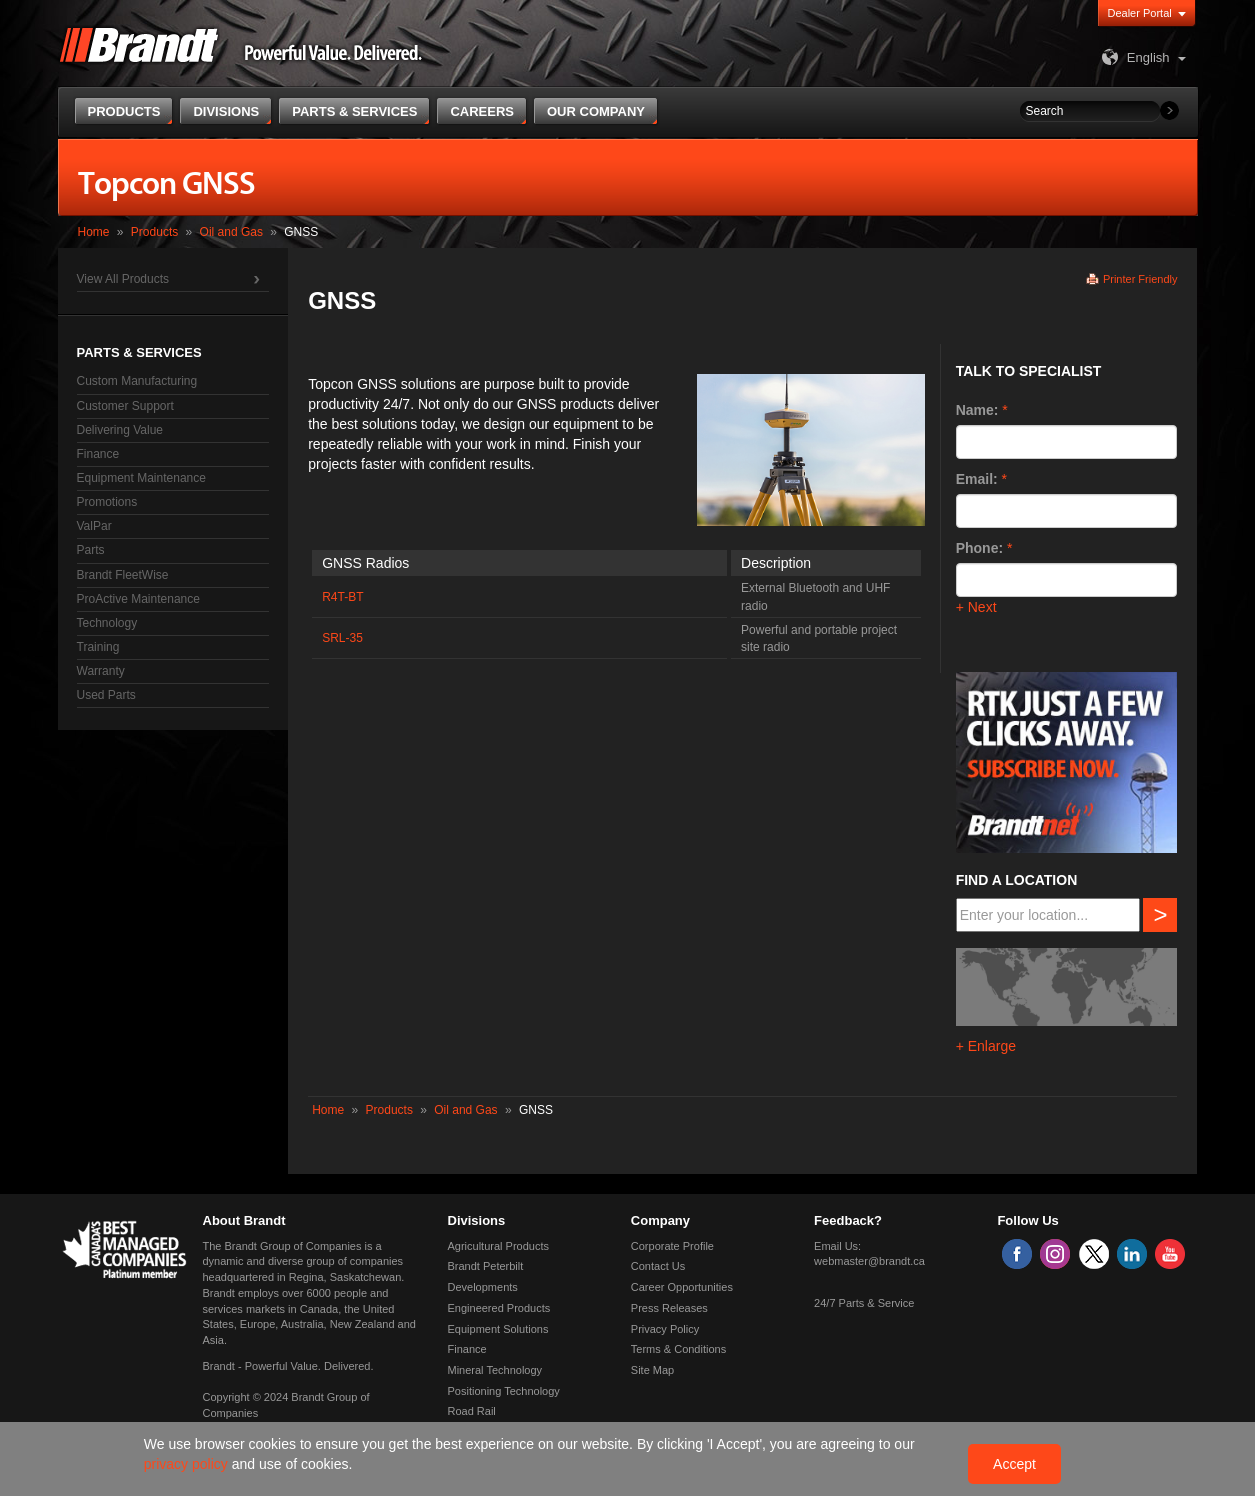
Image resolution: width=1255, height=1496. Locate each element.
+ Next (976, 607)
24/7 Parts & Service (864, 1303)
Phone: (979, 548)
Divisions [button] (226, 111)
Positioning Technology (504, 1391)
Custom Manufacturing (137, 381)
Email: (977, 479)
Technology (107, 623)
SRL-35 (342, 638)
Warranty (101, 671)
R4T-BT (342, 597)
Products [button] (124, 111)
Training (98, 647)
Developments (483, 1287)
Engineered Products (499, 1308)
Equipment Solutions (498, 1329)
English (1133, 57)
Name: (977, 410)
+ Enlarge (986, 1046)
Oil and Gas (231, 232)
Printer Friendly (1140, 279)
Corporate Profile (672, 1246)
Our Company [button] (596, 111)
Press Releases (669, 1308)
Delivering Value (120, 430)
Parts (91, 550)
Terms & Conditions (678, 1349)
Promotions (107, 502)
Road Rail (472, 1411)
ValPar (94, 526)
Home (94, 232)
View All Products (123, 279)
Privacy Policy (665, 1329)
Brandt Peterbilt (486, 1266)
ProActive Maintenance (138, 599)
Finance (98, 454)
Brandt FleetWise (123, 575)
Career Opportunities (682, 1287)
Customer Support (125, 406)
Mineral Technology (495, 1370)
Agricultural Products (499, 1246)
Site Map (652, 1370)
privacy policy (188, 1464)
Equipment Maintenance (141, 478)
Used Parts (106, 695)
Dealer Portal (1140, 13)
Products (154, 232)
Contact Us (658, 1266)
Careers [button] (482, 111)
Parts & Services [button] (354, 111)
